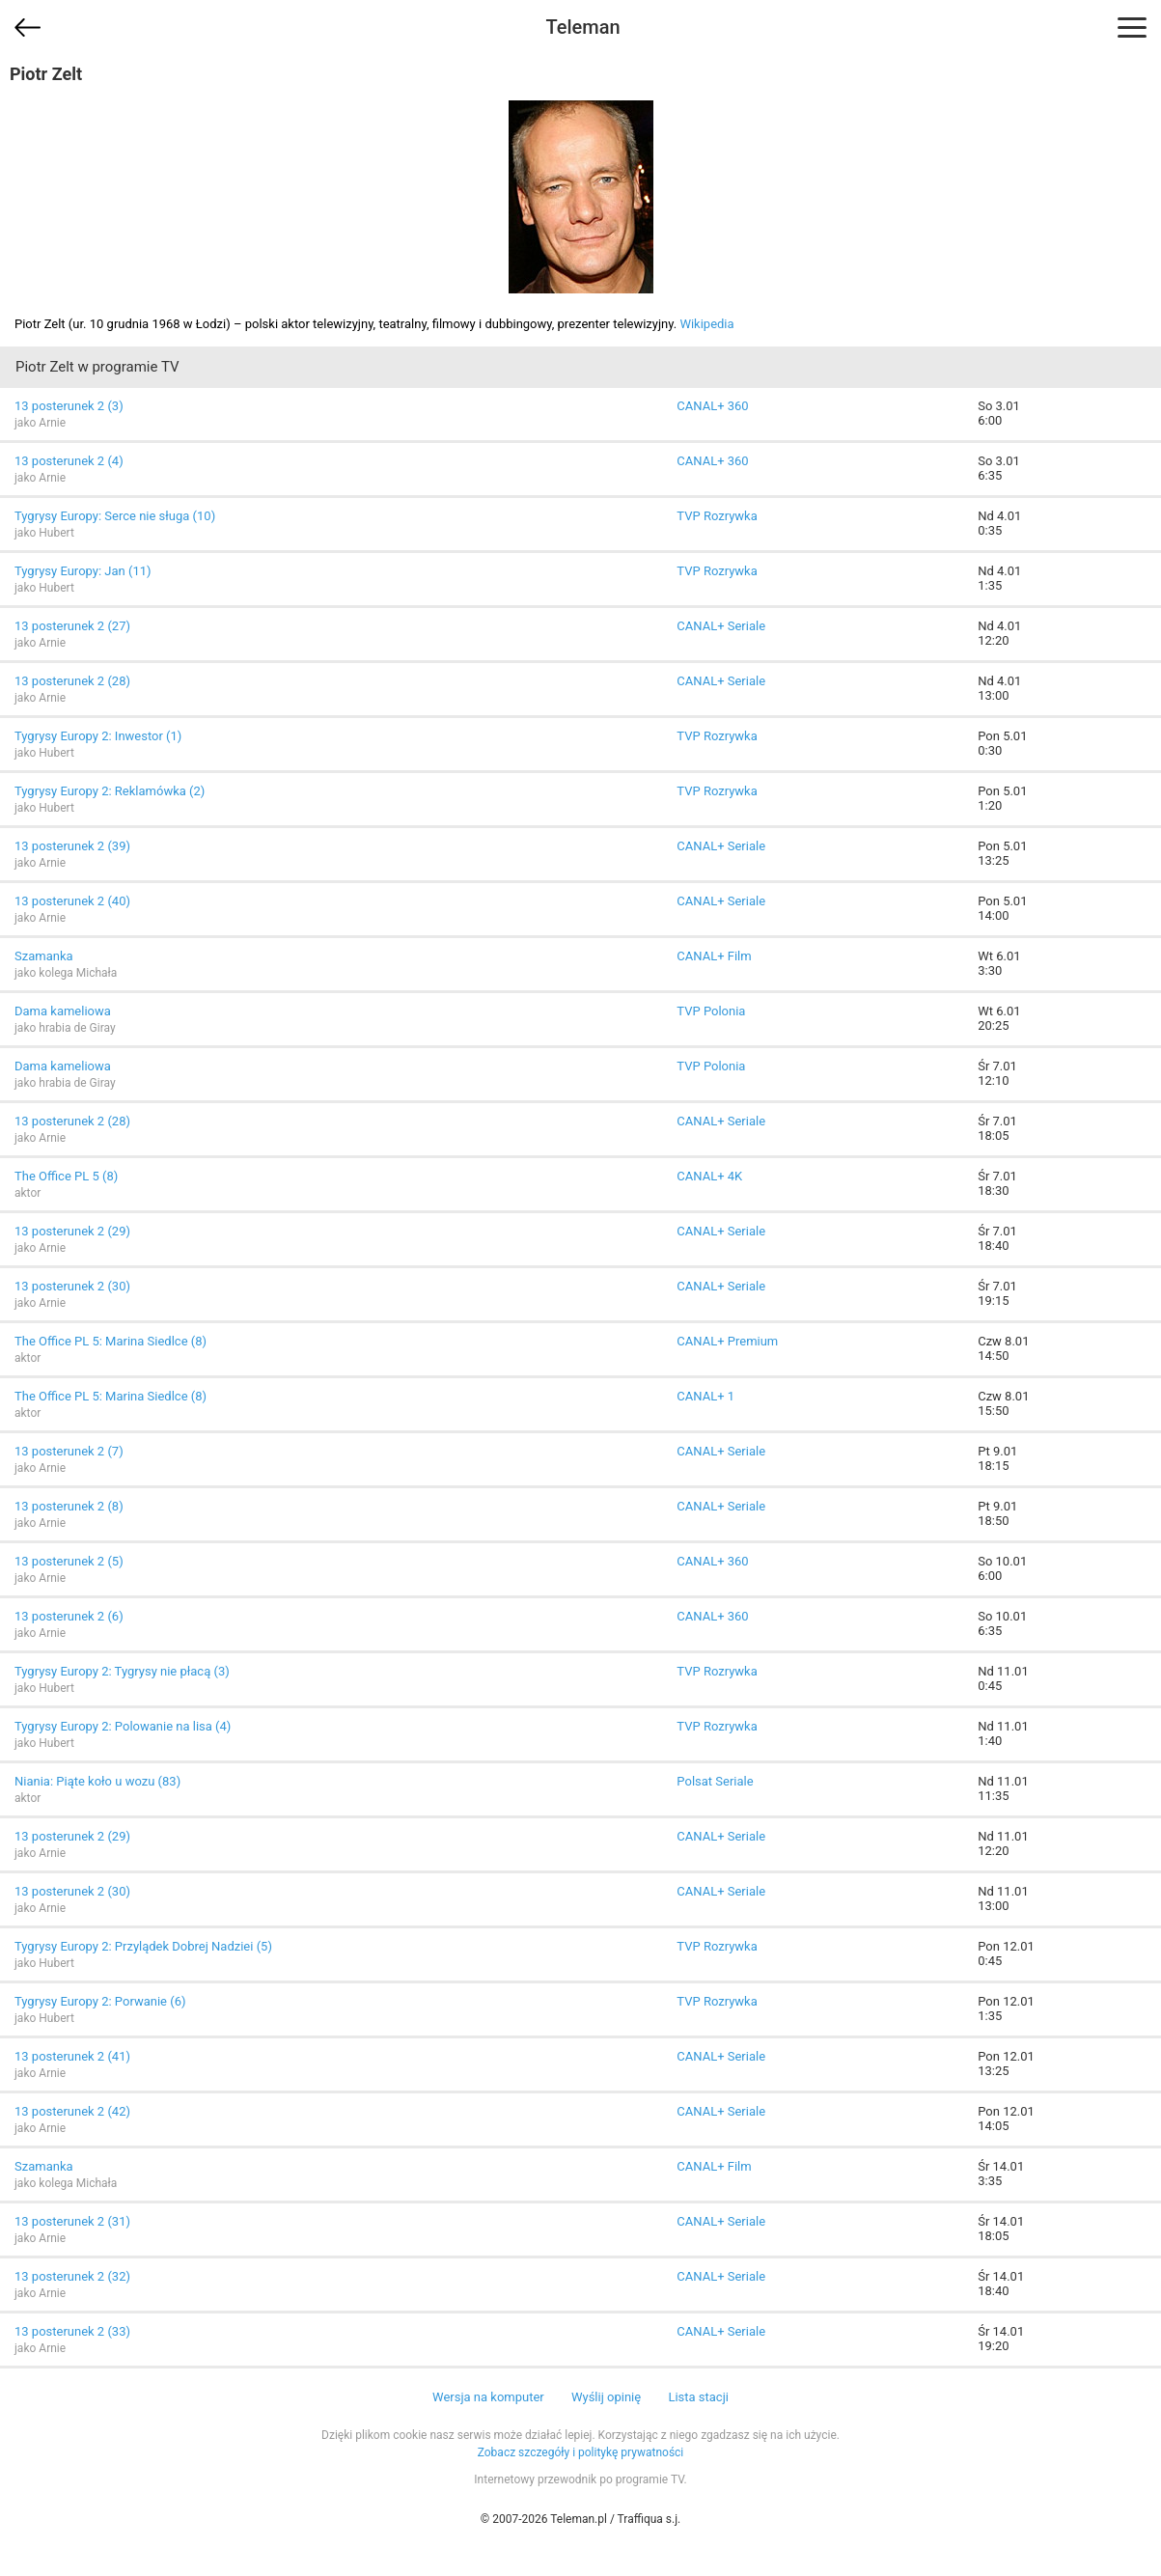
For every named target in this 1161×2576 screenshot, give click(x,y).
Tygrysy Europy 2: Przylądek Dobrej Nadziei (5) (143, 1946)
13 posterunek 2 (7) (69, 1451)
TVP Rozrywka (717, 516)
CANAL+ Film (714, 956)
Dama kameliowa (62, 1011)
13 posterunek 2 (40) (72, 901)
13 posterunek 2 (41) (72, 2056)
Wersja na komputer (488, 2397)
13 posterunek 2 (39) (72, 846)
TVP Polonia (711, 1011)
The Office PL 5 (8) (66, 1176)
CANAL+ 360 (712, 406)
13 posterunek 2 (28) (72, 681)
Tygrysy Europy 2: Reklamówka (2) (109, 791)
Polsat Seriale (715, 1781)
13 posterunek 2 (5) (69, 1561)
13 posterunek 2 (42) (72, 2111)
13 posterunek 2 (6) (69, 1616)
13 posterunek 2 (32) (72, 2276)
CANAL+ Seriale (721, 626)
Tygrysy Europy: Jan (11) (83, 571)
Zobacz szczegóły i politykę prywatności (581, 2452)
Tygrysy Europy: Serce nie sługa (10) (114, 516)
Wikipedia (706, 324)
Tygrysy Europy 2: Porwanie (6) (99, 2001)
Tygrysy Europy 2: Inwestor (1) (97, 736)
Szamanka (43, 956)
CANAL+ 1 (705, 1396)
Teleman (582, 27)
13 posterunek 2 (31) (72, 2221)
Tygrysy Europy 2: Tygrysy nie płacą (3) (122, 1671)
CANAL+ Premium (727, 1341)
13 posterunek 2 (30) (72, 1286)
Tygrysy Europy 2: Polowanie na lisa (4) (122, 1726)
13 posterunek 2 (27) (72, 626)
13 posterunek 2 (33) (72, 2331)
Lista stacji (698, 2397)
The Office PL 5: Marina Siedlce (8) (110, 1341)
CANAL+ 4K (709, 1176)
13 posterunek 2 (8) (69, 1506)
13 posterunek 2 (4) (69, 461)
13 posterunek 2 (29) (72, 1231)
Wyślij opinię (606, 2397)
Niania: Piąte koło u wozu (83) (97, 1781)
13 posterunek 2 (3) (69, 406)
